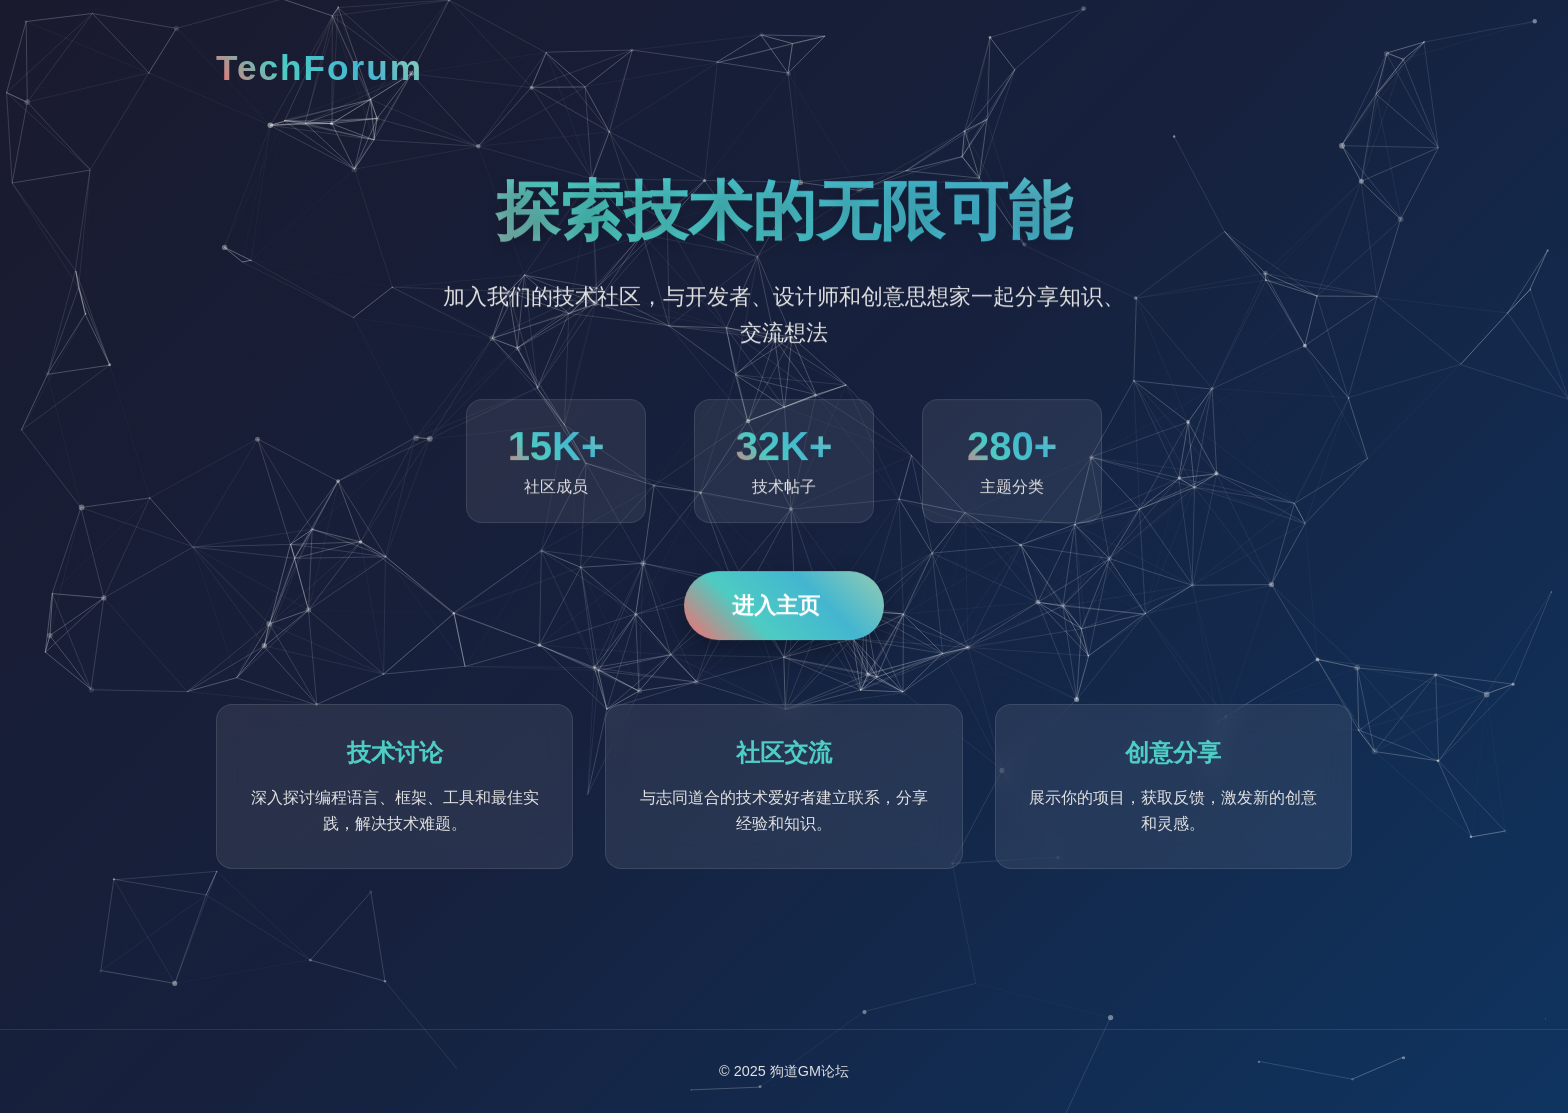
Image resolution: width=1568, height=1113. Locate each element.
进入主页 (776, 606)
